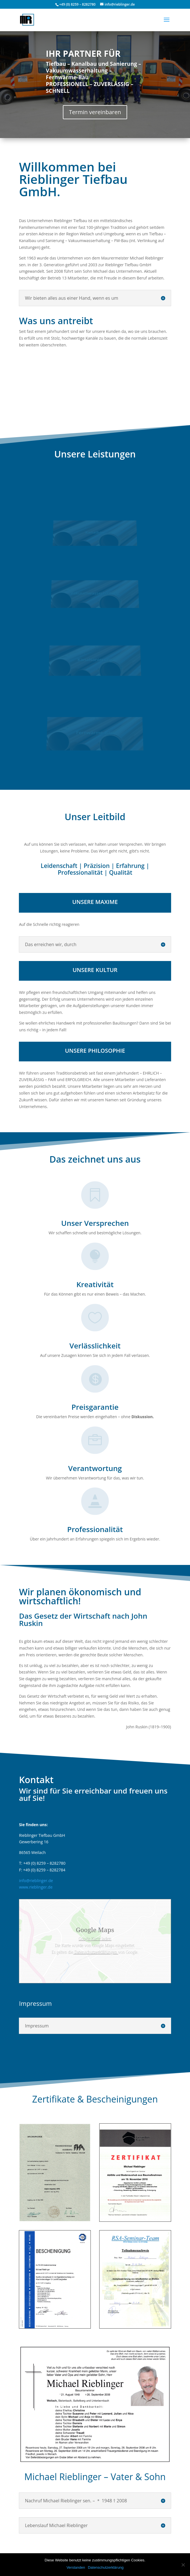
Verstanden (76, 2567)
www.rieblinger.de (35, 1887)
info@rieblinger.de (36, 1880)
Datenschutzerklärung (105, 2567)
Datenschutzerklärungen (95, 1952)
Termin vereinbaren (95, 112)
